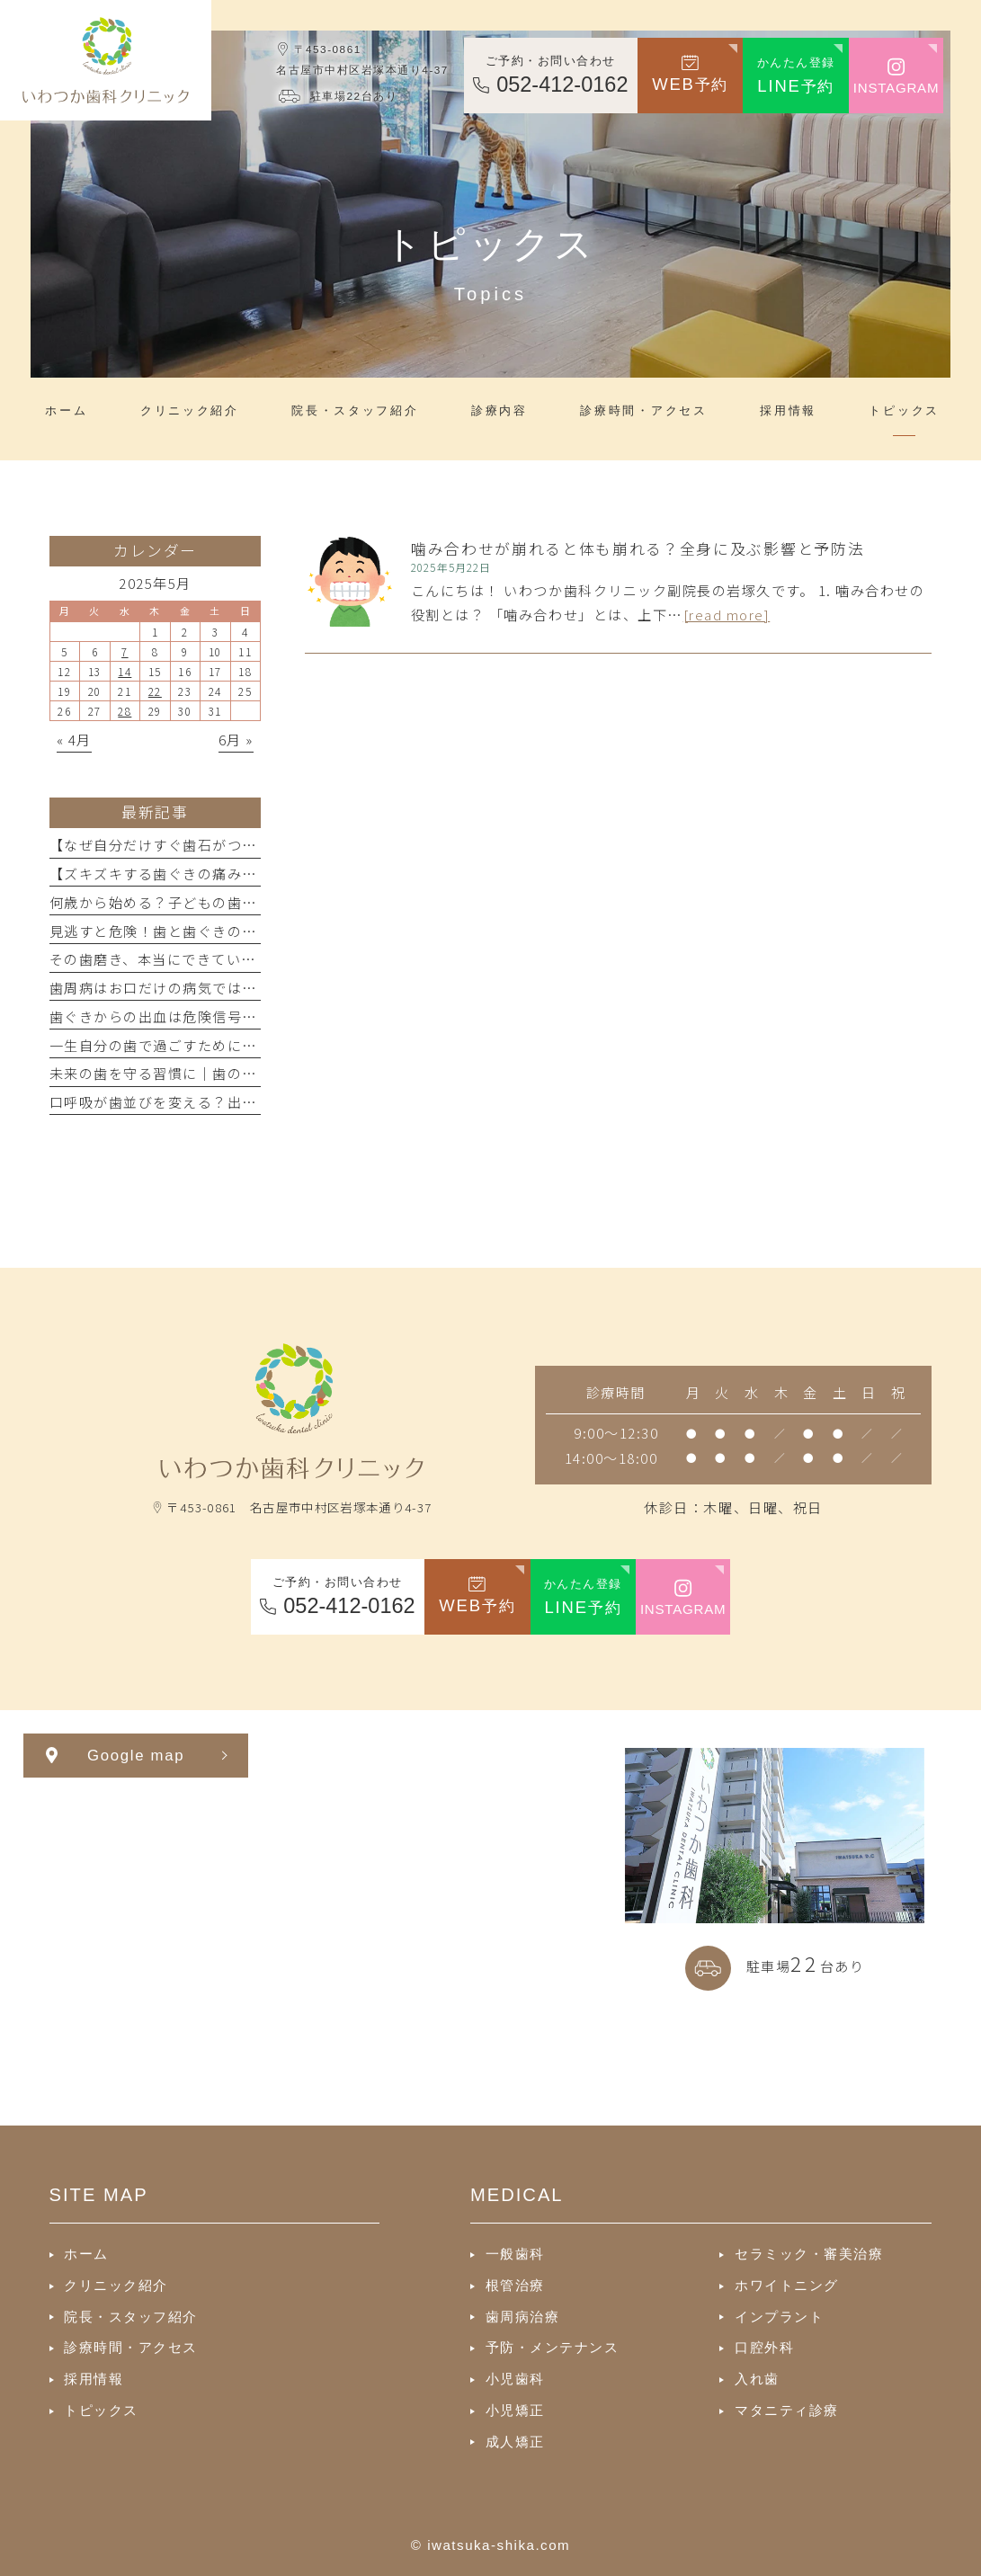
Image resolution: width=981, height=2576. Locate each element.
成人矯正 (515, 2441)
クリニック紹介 (116, 2285)
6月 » (236, 739)
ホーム (86, 2253)
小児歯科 (515, 2378)
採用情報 (93, 2378)
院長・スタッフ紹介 (131, 2316)
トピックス (101, 2410)
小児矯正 (515, 2410)
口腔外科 (764, 2347)
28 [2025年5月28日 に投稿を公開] (124, 710)
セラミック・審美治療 (809, 2253)
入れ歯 (757, 2378)
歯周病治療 (523, 2316)
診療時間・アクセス (131, 2347)
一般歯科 (515, 2253)
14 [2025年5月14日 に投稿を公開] (124, 671)
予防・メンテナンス (553, 2347)
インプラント (779, 2316)
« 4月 (74, 739)
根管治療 (515, 2285)
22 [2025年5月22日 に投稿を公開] (155, 691)
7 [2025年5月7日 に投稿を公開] (125, 651)
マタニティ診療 (787, 2410)
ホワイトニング (787, 2285)
